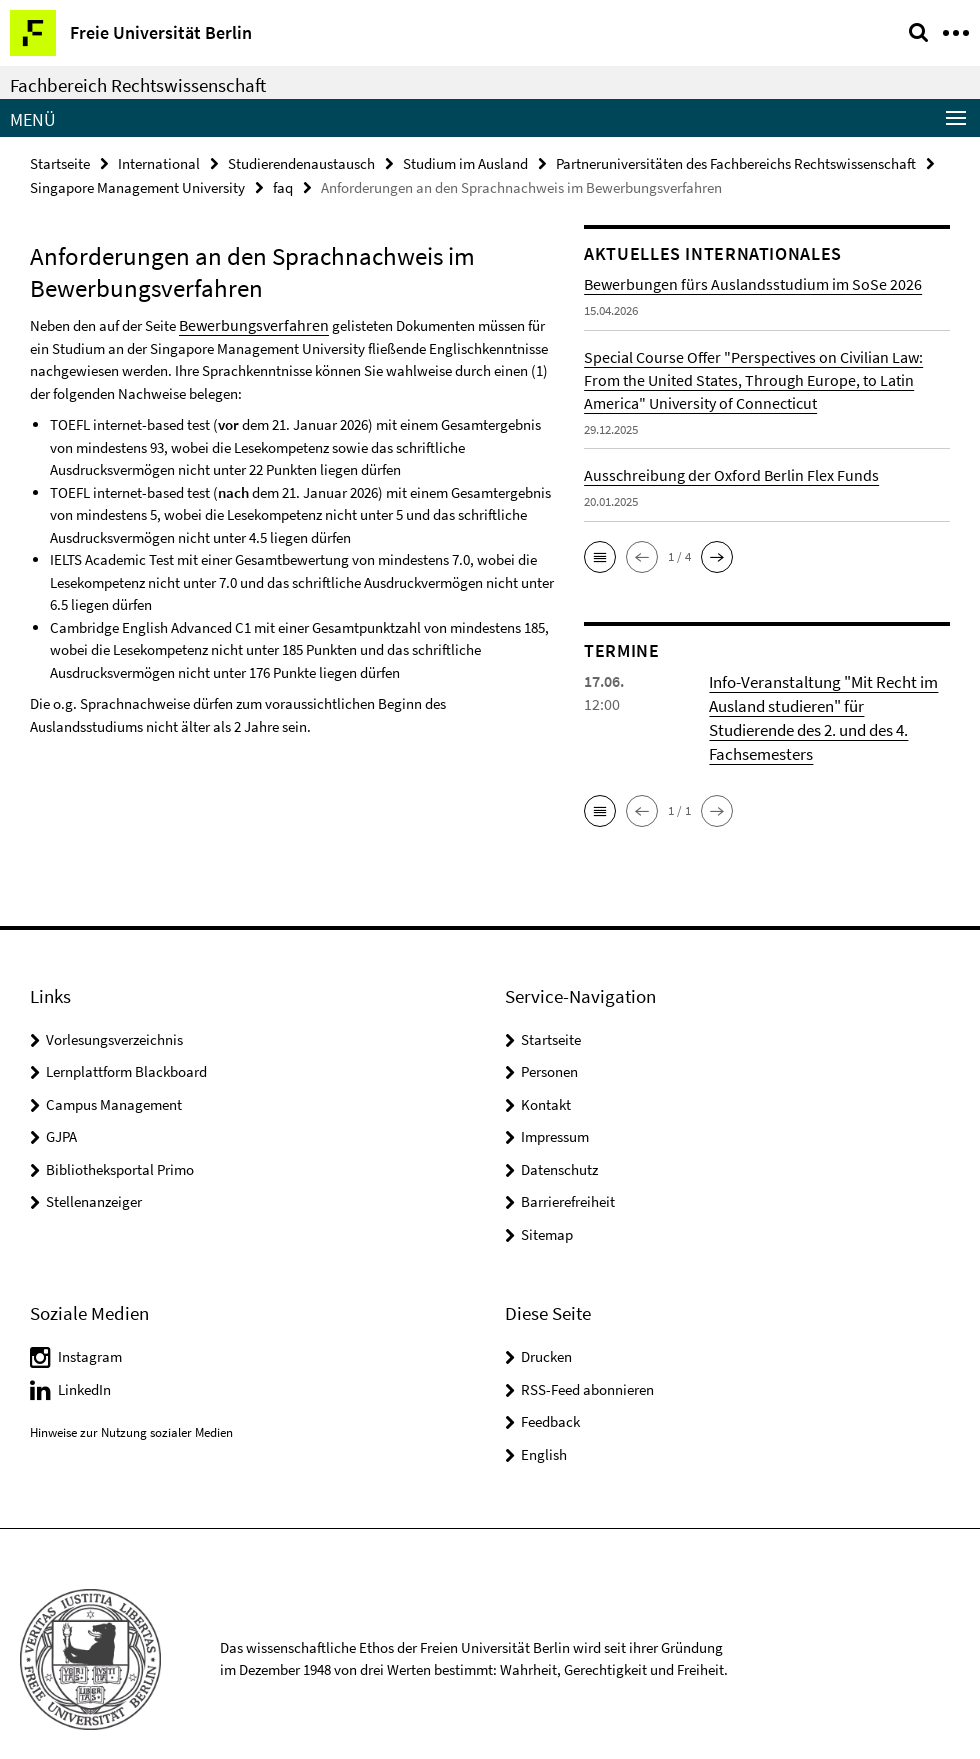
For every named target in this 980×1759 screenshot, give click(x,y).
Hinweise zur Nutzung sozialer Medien (131, 1401)
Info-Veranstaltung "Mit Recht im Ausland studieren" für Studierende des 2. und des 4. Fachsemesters (829, 701)
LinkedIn (84, 1358)
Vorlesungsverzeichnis (114, 1008)
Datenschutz (559, 1138)
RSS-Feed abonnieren (587, 1358)
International (159, 162)
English (544, 1423)
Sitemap (547, 1203)
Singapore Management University (137, 185)
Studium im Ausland (465, 162)
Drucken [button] (546, 1325)
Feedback (550, 1390)
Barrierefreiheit (568, 1170)
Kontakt (546, 1073)
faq (283, 185)
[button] (600, 554)
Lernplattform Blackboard (126, 1040)
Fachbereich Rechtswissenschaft (138, 85)
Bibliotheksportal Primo (120, 1138)
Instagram (90, 1325)
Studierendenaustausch (301, 162)
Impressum (555, 1105)
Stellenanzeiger (94, 1170)
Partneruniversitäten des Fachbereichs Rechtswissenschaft (736, 162)
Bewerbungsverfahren (247, 320)
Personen (549, 1040)
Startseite (60, 162)
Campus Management (114, 1073)
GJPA (61, 1105)
